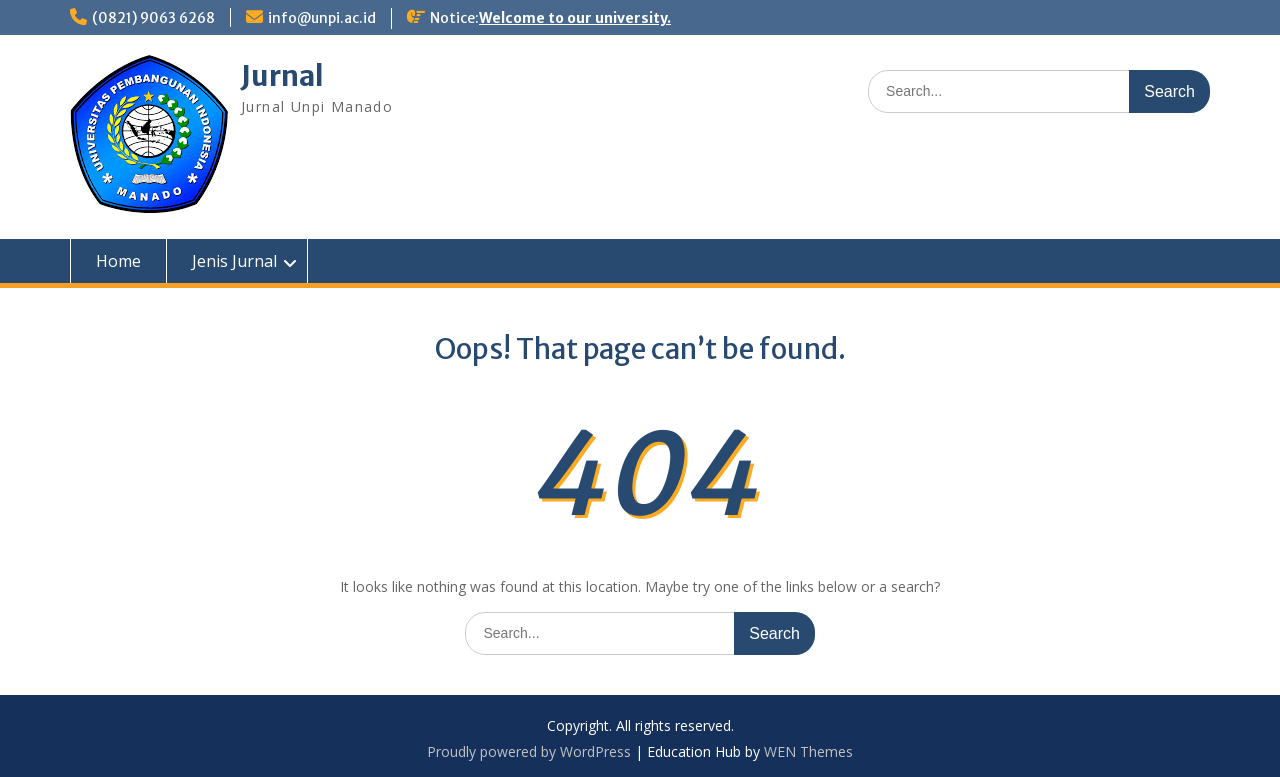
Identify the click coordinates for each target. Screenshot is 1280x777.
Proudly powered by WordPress (529, 751)
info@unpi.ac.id (322, 18)
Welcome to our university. (575, 18)
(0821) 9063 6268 (153, 18)
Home (118, 261)
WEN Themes (808, 751)
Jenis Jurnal (234, 261)
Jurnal (282, 76)
